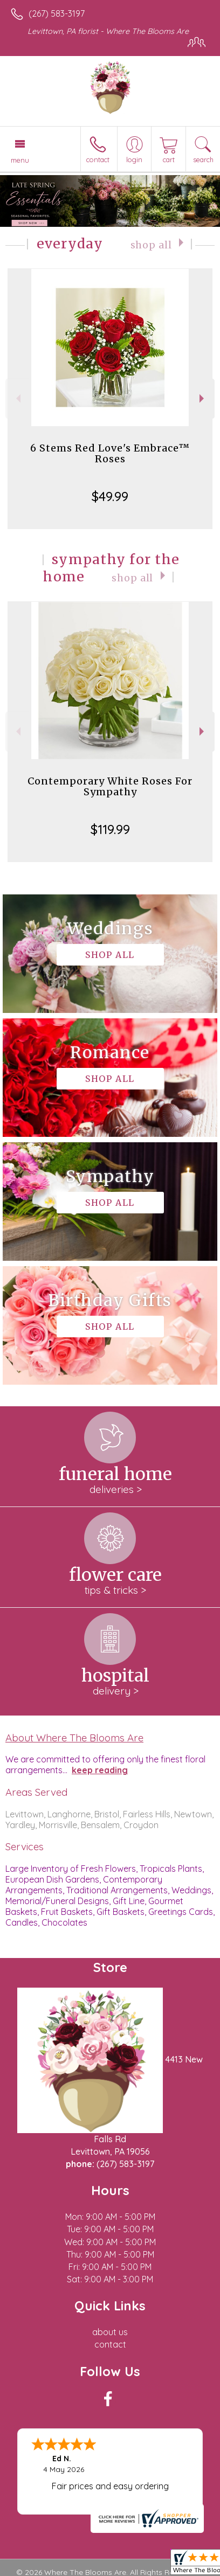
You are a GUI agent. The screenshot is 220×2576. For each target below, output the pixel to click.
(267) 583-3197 (57, 13)
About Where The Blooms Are (74, 1737)
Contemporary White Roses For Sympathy (110, 786)
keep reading (100, 1770)
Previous (17, 398)
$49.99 (110, 496)
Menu (20, 160)
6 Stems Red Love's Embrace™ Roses (110, 453)
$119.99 (110, 829)
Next (203, 398)
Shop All (151, 245)
